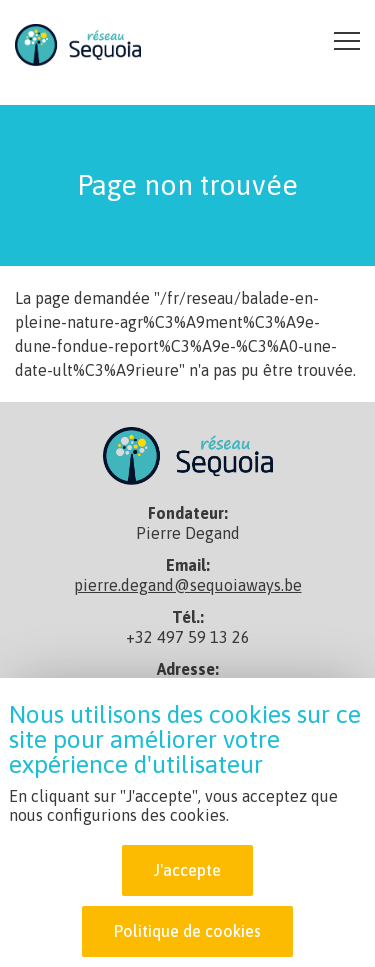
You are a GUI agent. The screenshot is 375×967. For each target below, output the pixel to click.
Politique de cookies (187, 933)
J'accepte (187, 872)
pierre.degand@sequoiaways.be (188, 585)
